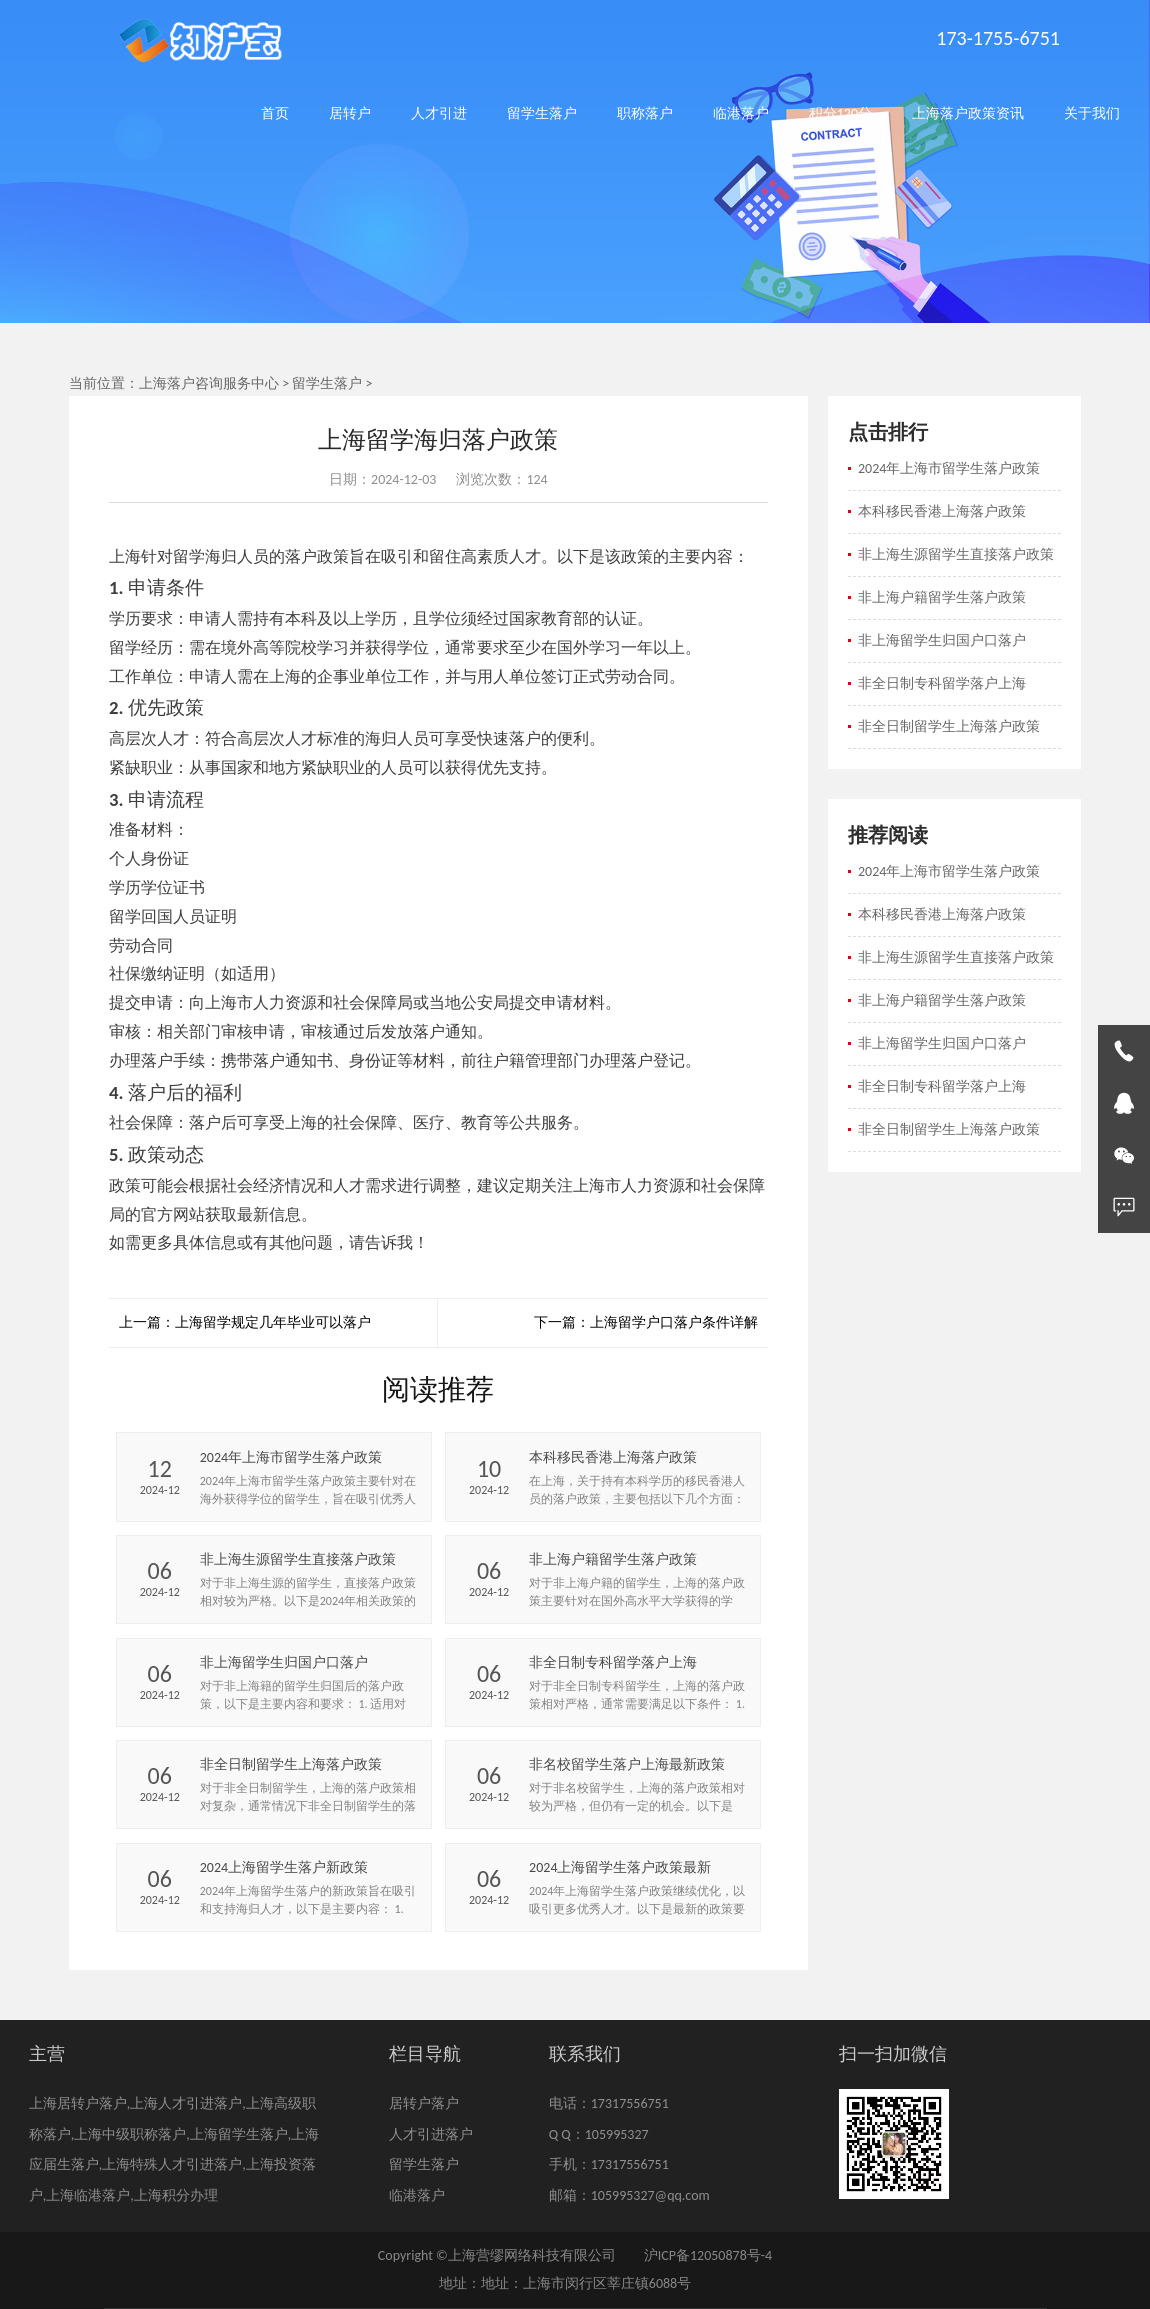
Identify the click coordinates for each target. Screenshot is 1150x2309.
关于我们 (1092, 113)
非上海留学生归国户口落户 (942, 640)
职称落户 (645, 113)
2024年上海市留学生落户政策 (949, 468)
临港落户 (741, 113)
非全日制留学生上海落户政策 (949, 726)
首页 (275, 113)
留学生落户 (542, 113)
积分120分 (840, 113)
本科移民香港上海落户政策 (942, 511)
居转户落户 (424, 2103)
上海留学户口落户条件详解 (674, 1322)
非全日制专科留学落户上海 (942, 683)
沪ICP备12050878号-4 (708, 2255)
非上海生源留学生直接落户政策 (956, 554)
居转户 (350, 113)
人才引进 (439, 113)
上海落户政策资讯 (968, 113)
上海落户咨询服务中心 (209, 383)
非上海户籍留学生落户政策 (942, 597)
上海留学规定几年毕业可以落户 (273, 1322)
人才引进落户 (431, 2134)
